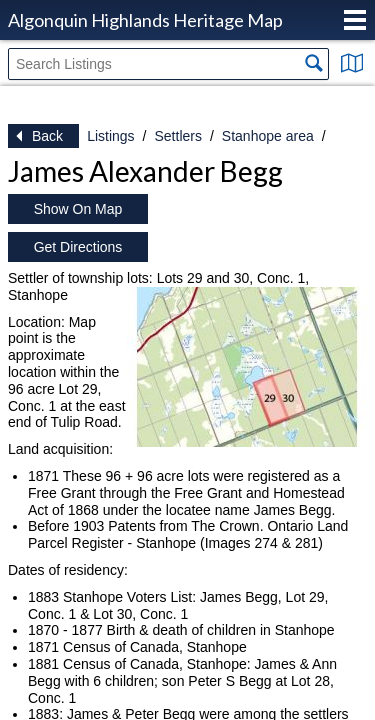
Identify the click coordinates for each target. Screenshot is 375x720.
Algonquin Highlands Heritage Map (145, 20)
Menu (355, 20)
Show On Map (78, 209)
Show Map (352, 63)
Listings (110, 136)
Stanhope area (268, 136)
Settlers (177, 136)
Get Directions (78, 247)
